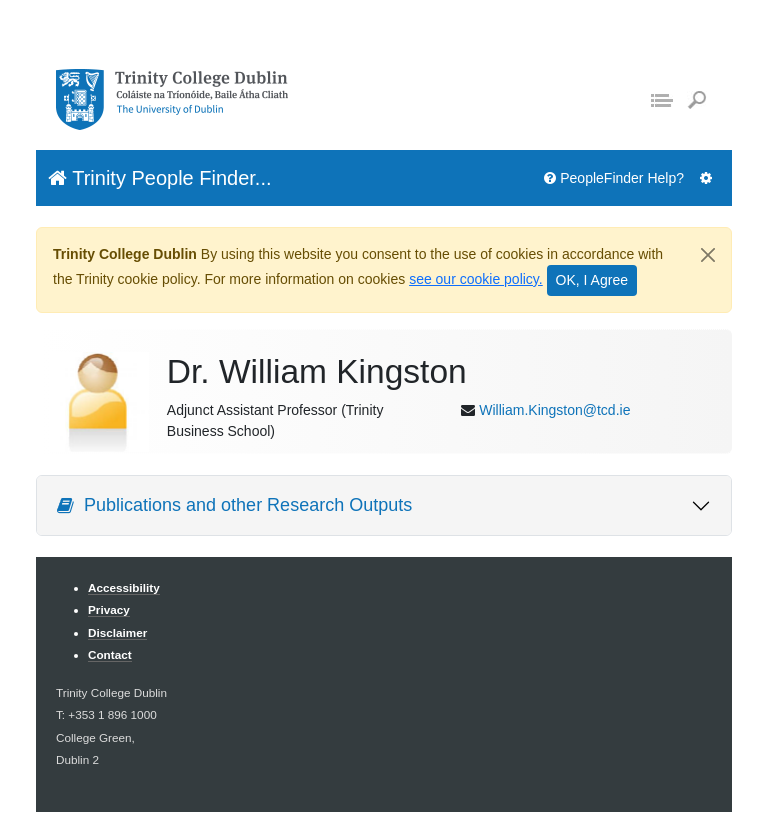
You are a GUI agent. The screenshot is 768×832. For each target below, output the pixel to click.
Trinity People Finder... (160, 178)
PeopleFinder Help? (614, 178)
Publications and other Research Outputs (234, 505)
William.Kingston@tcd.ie (554, 410)
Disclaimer (117, 632)
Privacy (109, 609)
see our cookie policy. (476, 279)
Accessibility (124, 587)
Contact (110, 654)
